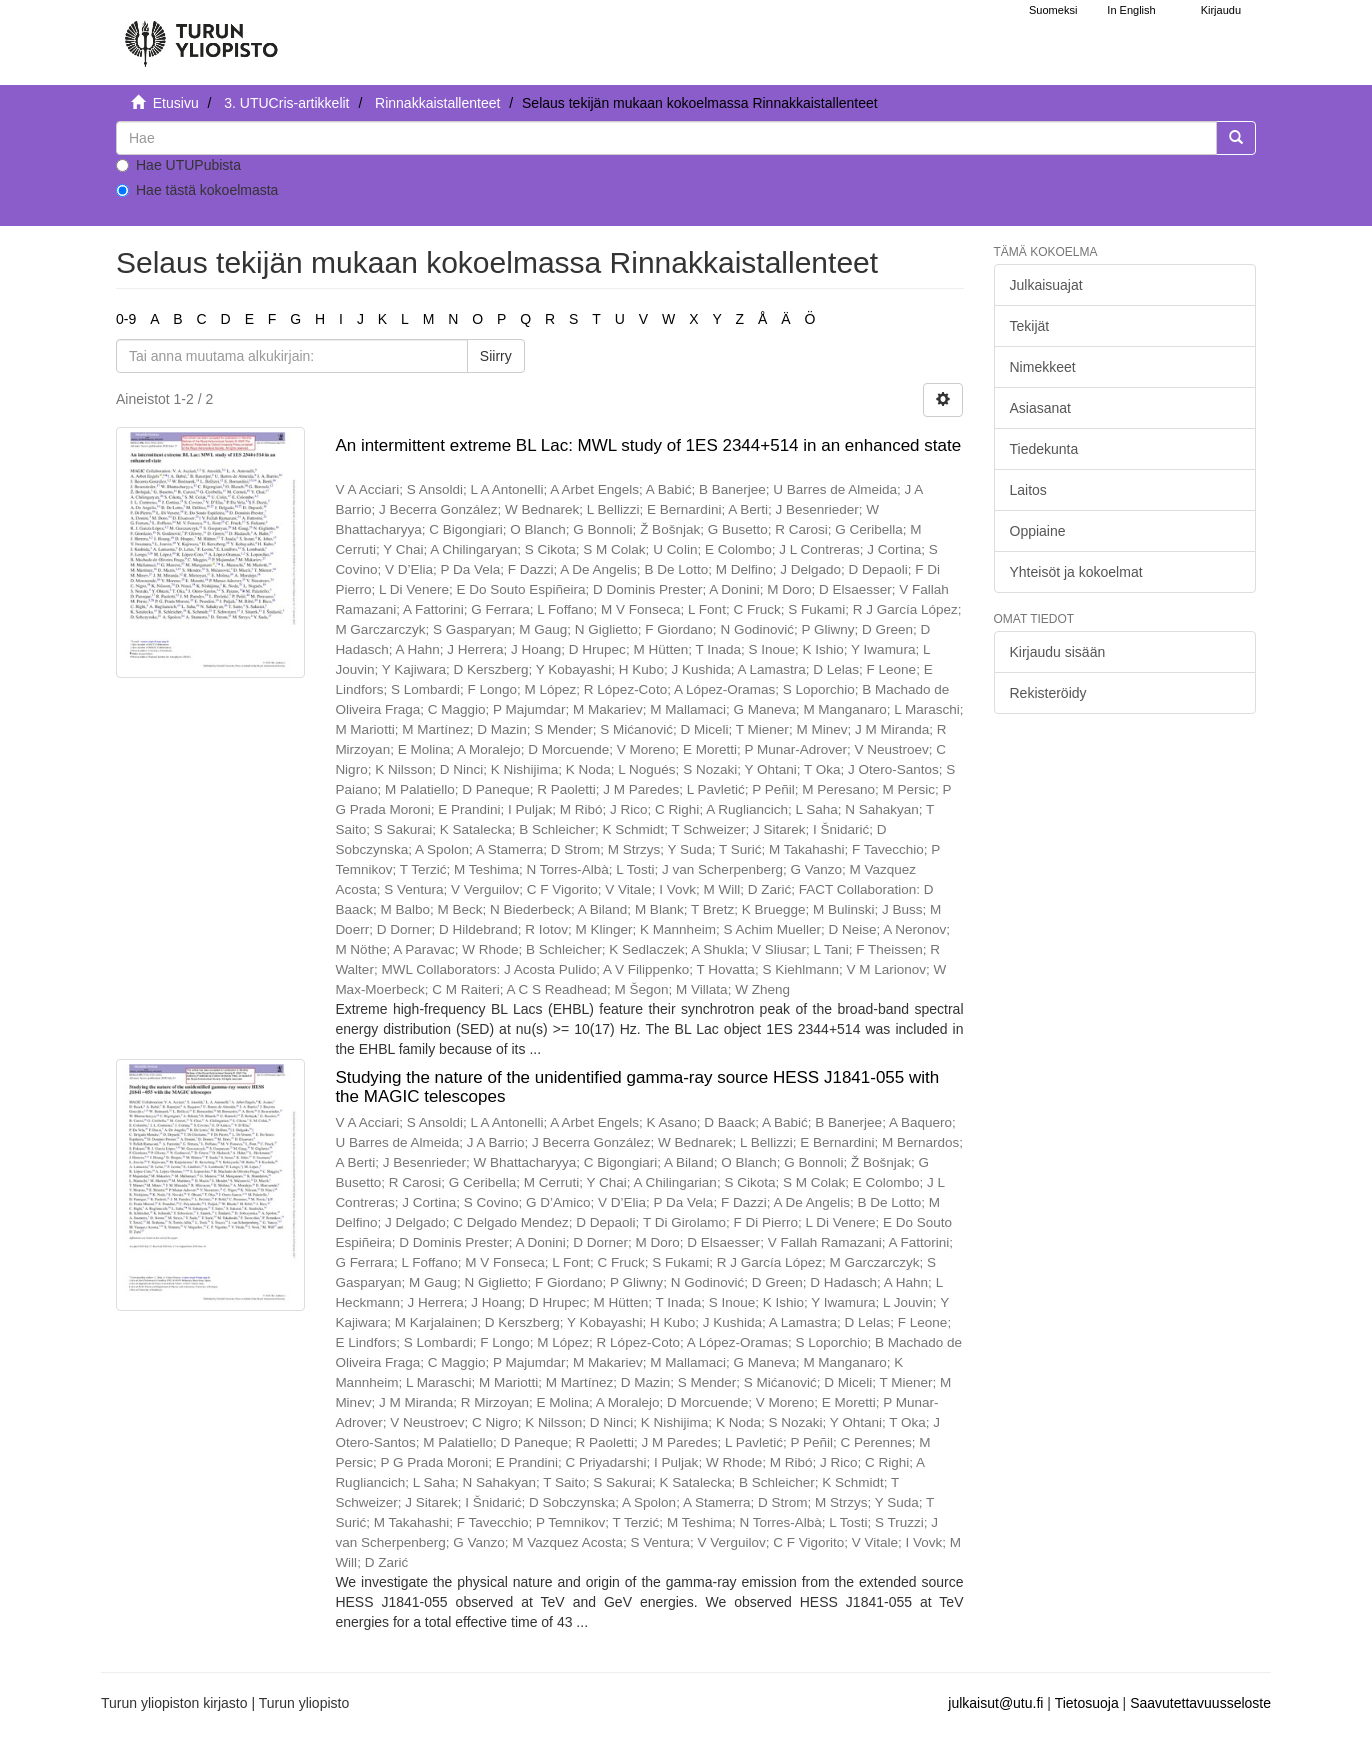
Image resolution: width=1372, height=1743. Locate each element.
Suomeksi (1053, 10)
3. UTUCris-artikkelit (286, 103)
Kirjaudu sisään (1058, 652)
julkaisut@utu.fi (995, 1703)
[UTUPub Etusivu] (201, 35)
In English (1131, 10)
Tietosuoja (1087, 1703)
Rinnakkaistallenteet (437, 103)
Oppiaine (1038, 531)
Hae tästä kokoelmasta (197, 190)
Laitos (1028, 490)
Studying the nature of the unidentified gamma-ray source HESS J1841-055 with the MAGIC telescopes (637, 1087)
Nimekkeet (1043, 367)
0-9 (126, 319)
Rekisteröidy (1048, 693)
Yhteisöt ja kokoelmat (1076, 572)
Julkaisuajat (1046, 285)
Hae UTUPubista (178, 165)
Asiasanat (1040, 408)
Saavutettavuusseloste (1200, 1703)
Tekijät (1030, 326)
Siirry (496, 356)
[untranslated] (666, 138)
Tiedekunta (1044, 449)
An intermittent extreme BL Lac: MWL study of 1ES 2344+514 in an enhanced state (648, 445)
